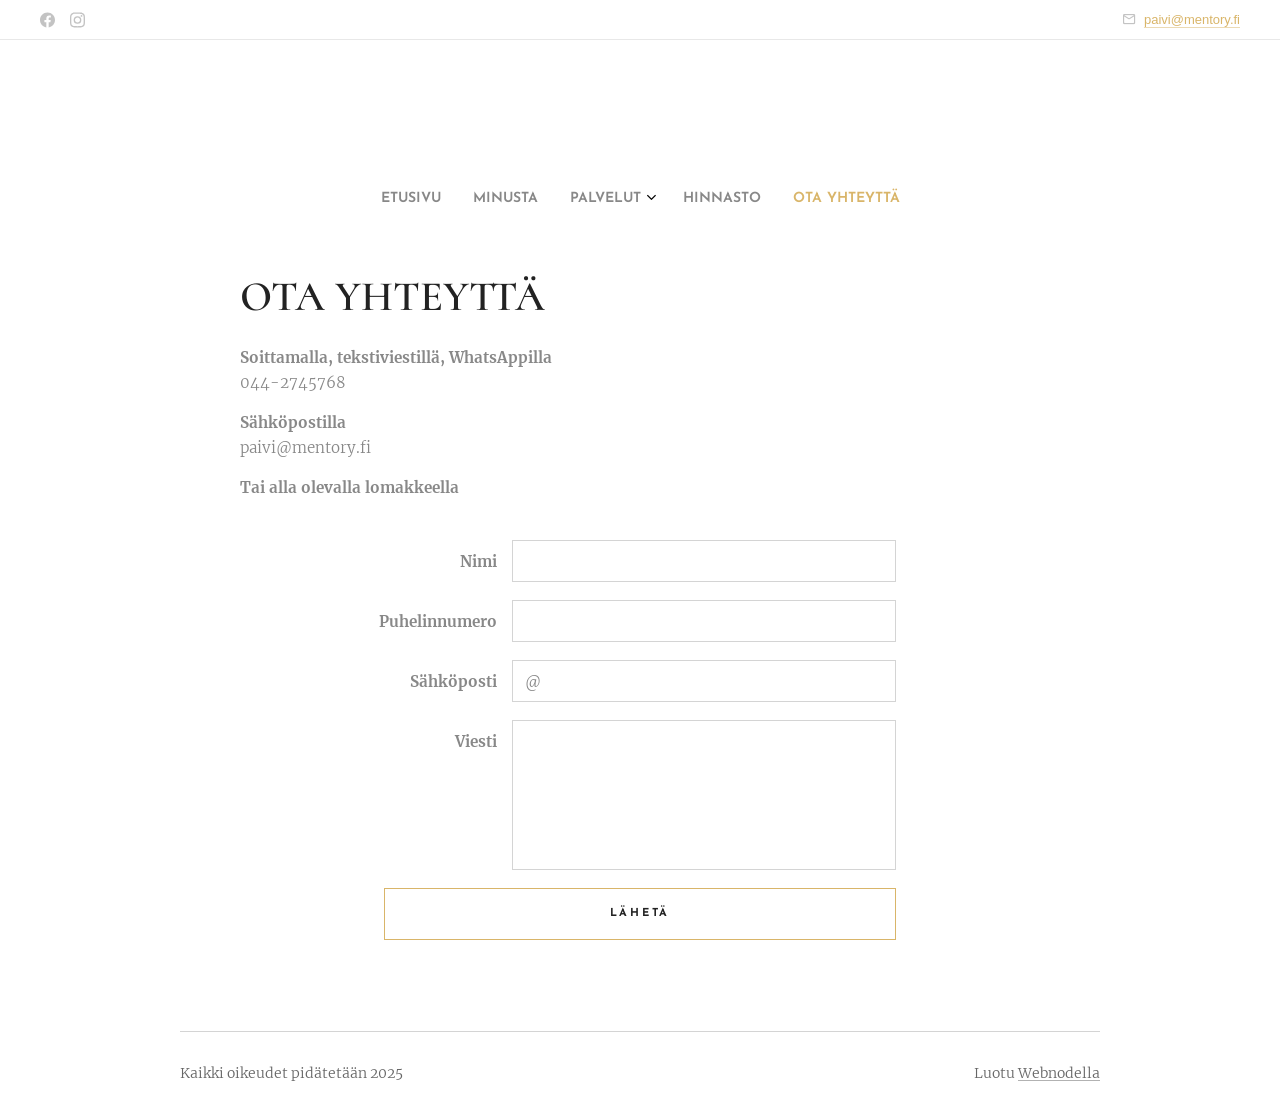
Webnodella (1059, 1073)
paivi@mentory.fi (1192, 19)
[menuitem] (579, 199)
